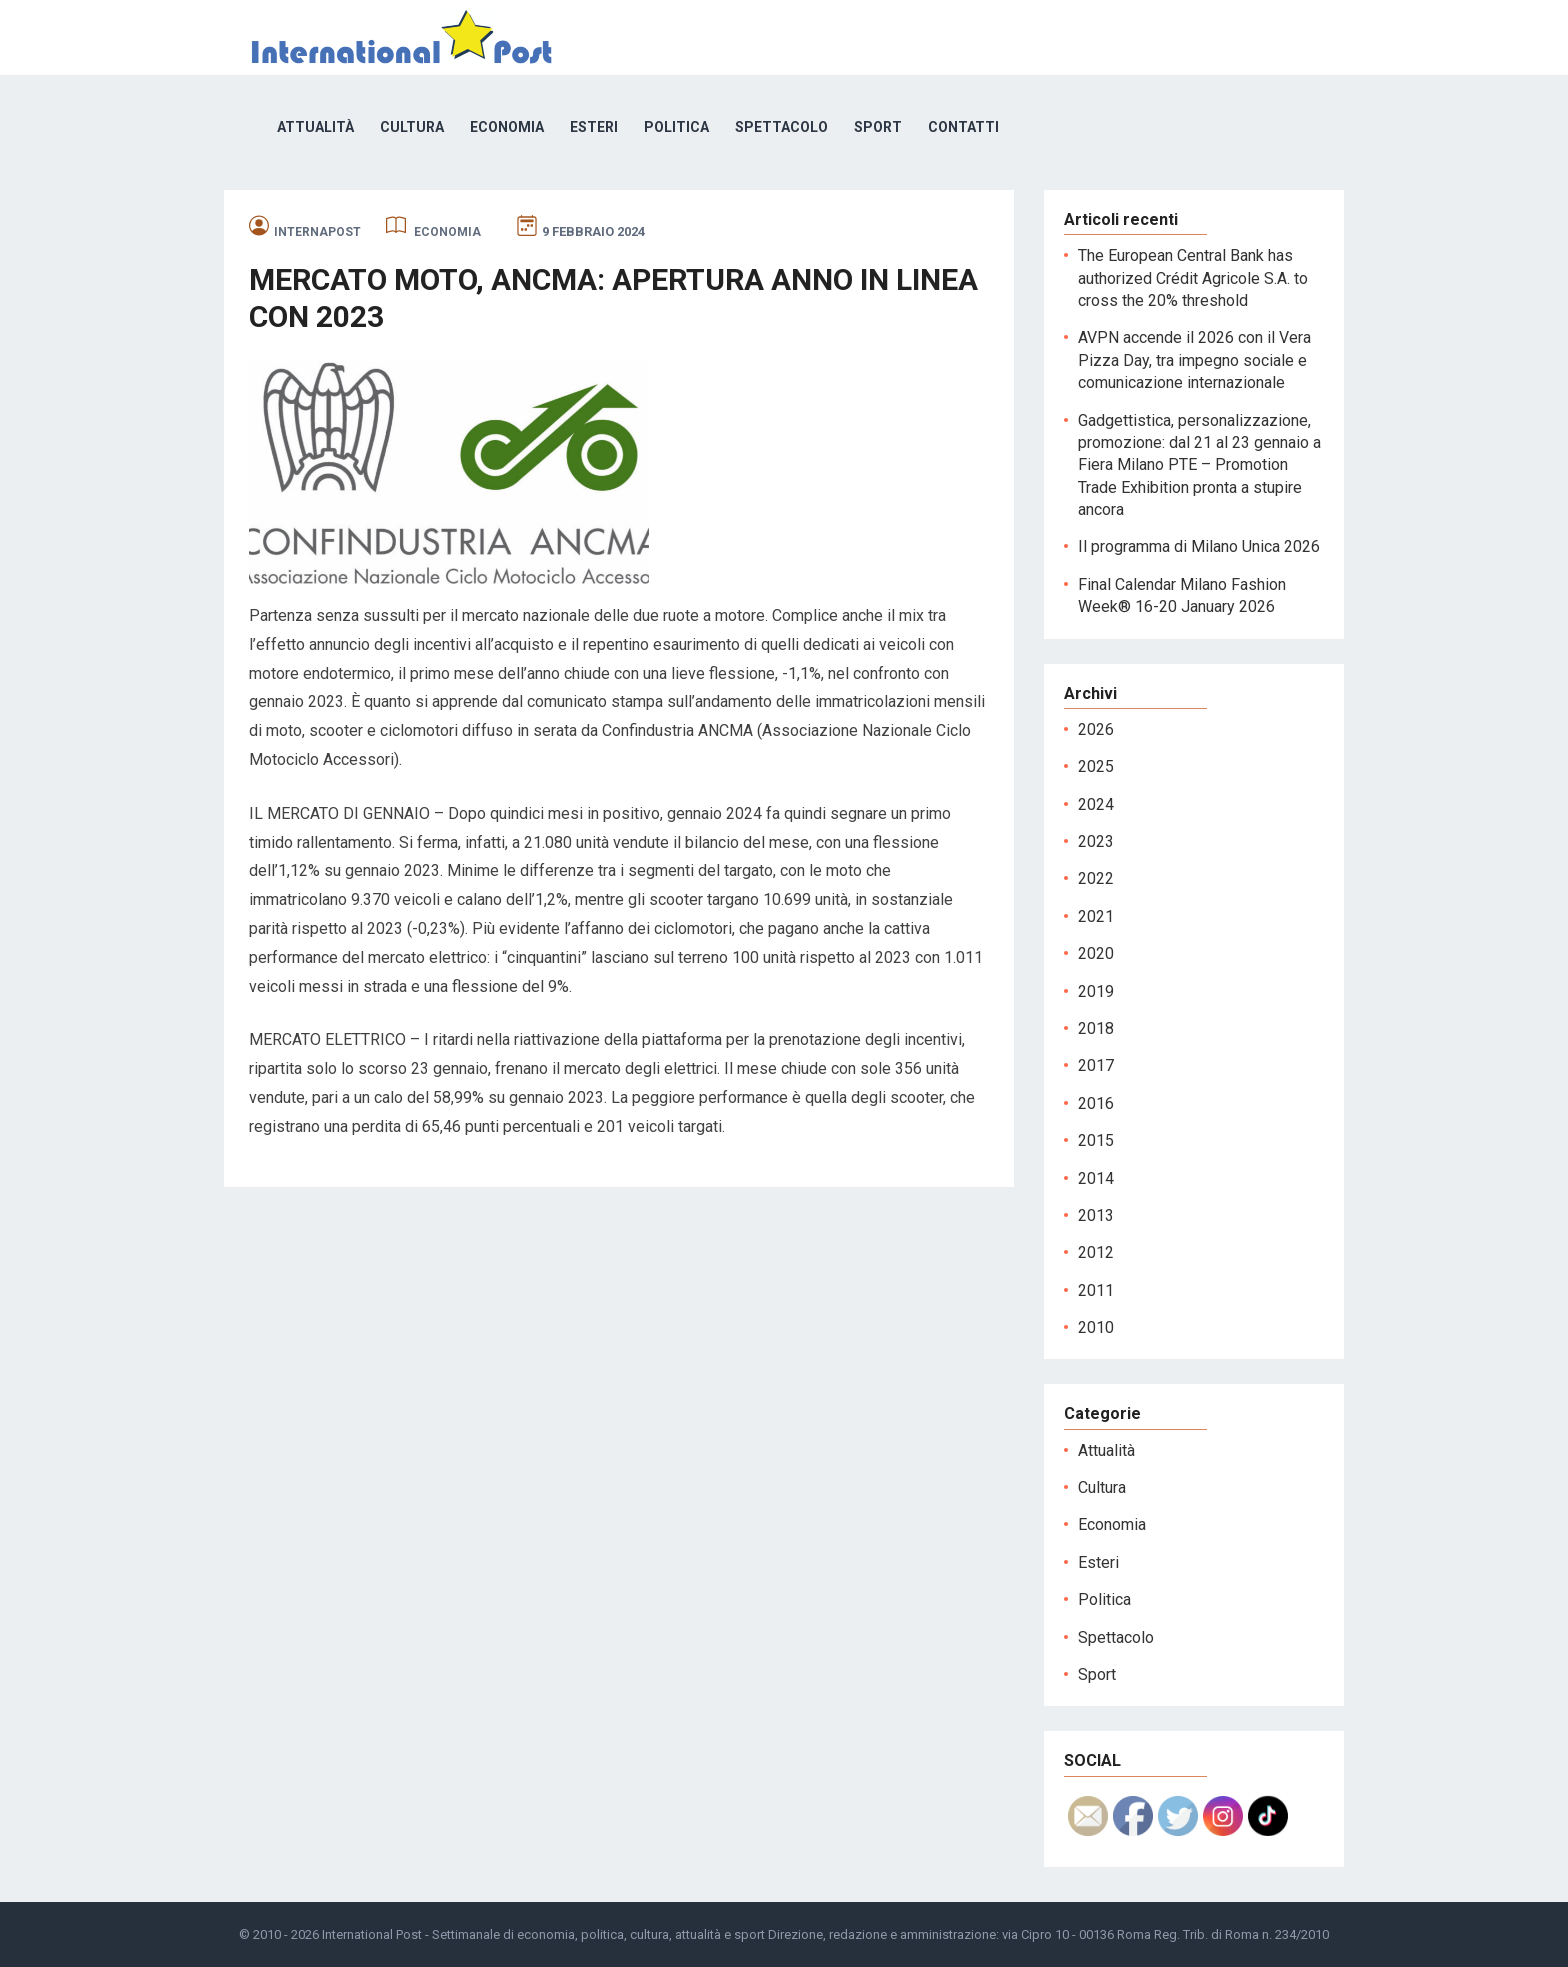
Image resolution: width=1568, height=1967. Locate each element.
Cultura (412, 127)
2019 (1096, 991)
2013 (1096, 1215)
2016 (1096, 1103)
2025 (1096, 766)
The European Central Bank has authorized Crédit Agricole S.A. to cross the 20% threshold (1193, 278)
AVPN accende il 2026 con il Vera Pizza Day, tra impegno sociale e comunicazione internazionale (1194, 360)
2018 (1096, 1028)
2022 (1096, 878)
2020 (1096, 953)
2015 (1096, 1140)
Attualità (315, 127)
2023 (1096, 841)
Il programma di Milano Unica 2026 (1199, 546)
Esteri (594, 127)
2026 (1096, 729)
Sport (878, 127)
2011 (1096, 1290)
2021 (1096, 916)
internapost (317, 232)
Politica (676, 127)
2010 (1096, 1327)
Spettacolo (781, 127)
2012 (1096, 1252)
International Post (372, 1934)
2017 (1096, 1065)
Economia (507, 127)
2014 (1096, 1178)
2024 (1096, 804)
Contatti (963, 127)
